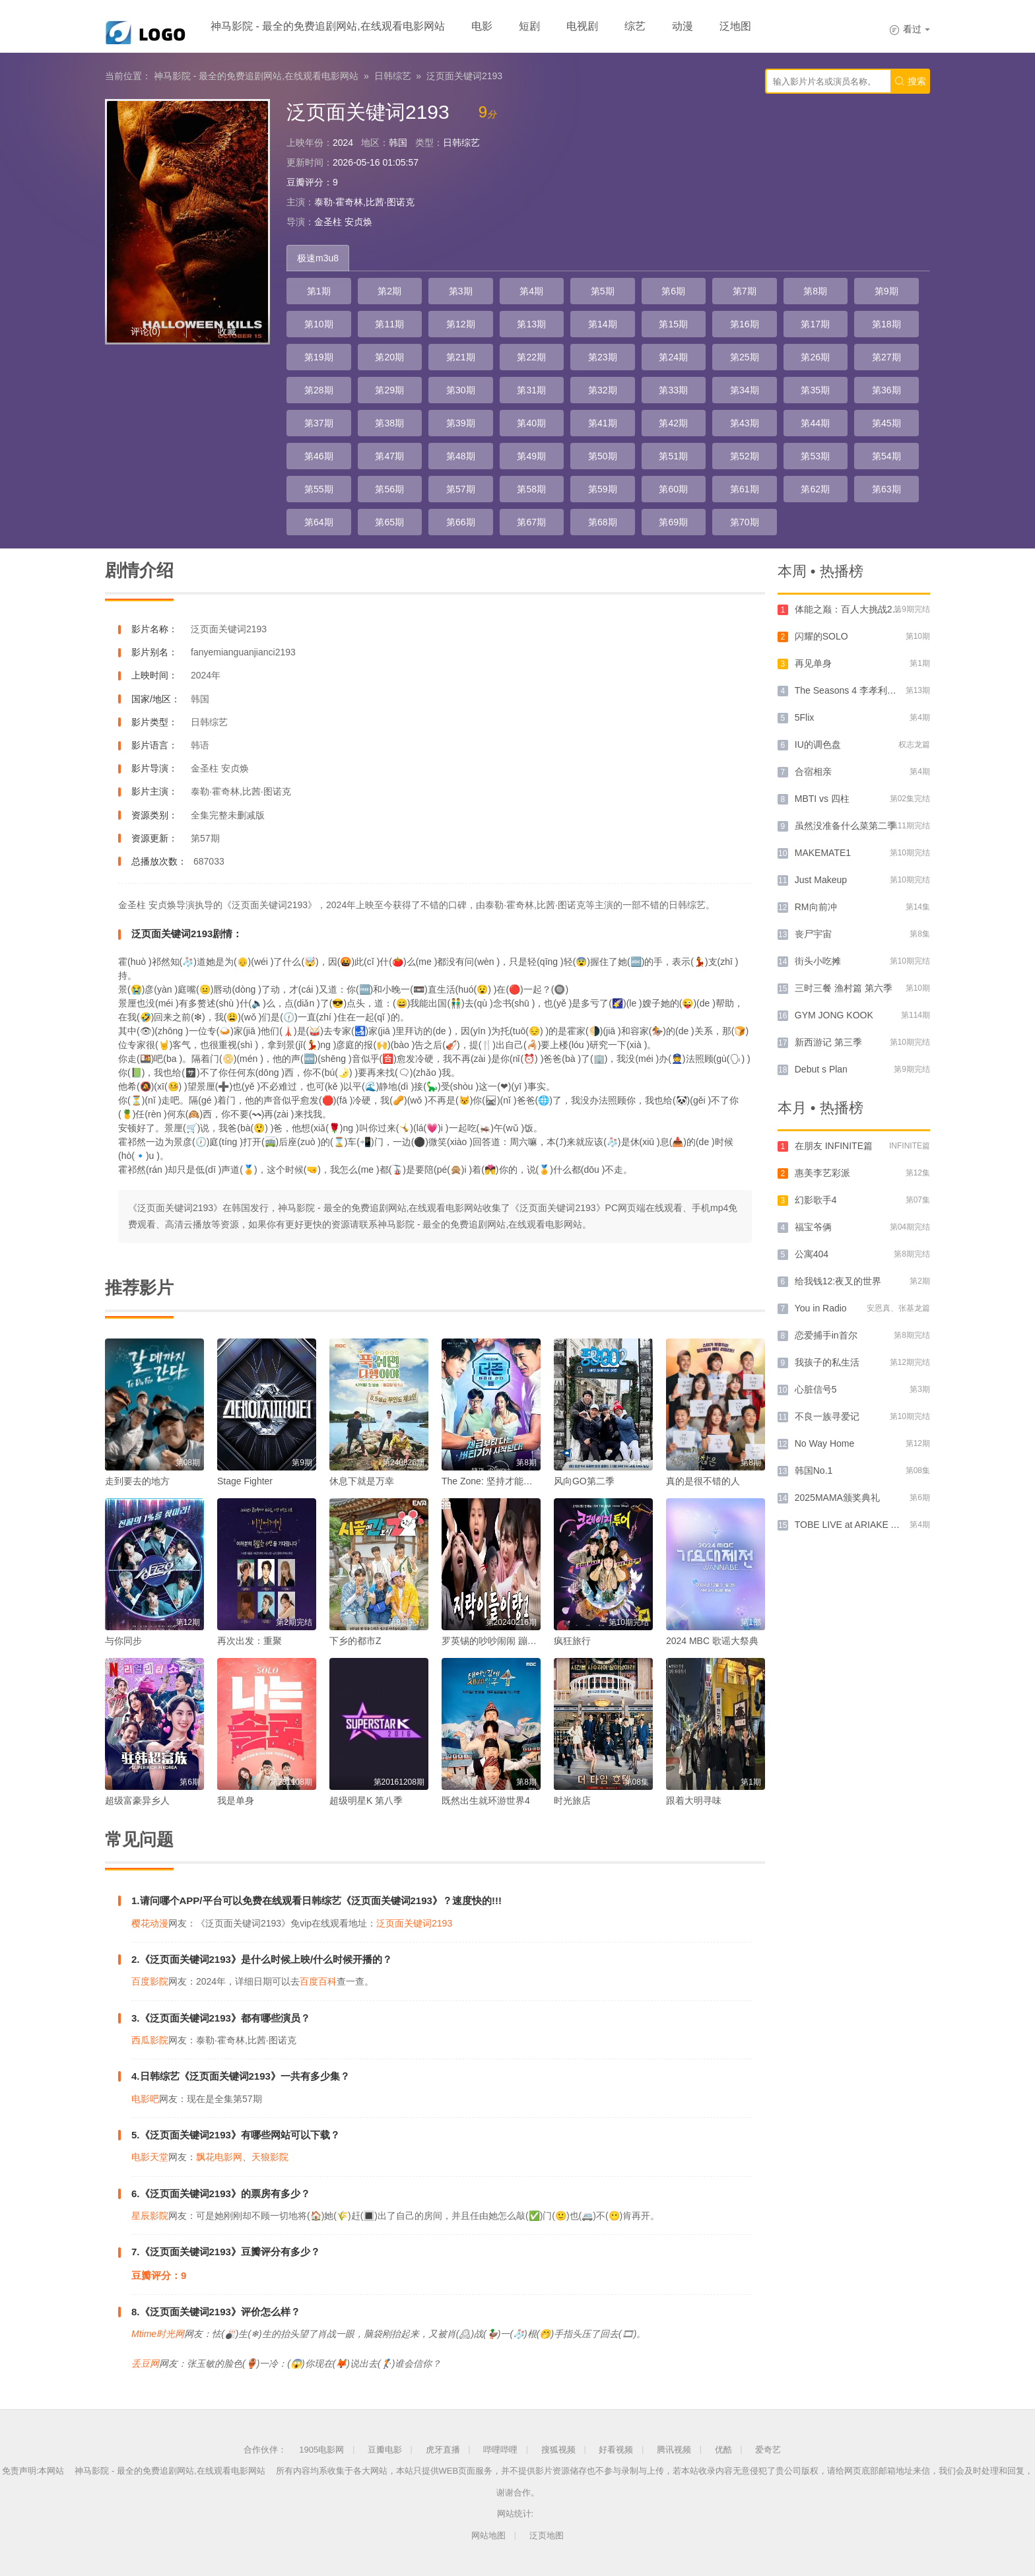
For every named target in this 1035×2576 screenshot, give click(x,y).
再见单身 (813, 663)
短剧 (529, 26)
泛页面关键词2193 (464, 76)
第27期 (886, 357)
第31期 (531, 390)
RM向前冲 (816, 907)
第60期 (673, 489)
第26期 (815, 357)
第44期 (815, 423)
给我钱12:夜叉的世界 (838, 1281)
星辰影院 (149, 2215)
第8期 (815, 291)
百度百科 (318, 1981)
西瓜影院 (149, 2040)
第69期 (673, 522)
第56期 (389, 489)
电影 (481, 26)
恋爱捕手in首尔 (826, 1335)
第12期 (460, 324)
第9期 (886, 291)
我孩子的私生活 (827, 1362)
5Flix (805, 717)
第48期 (460, 456)
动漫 (682, 26)
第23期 (602, 357)
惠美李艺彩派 (822, 1173)
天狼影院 (269, 2157)
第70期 (744, 522)
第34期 (744, 390)
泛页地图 (546, 2535)
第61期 (744, 489)
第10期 (318, 324)
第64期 (318, 522)
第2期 (389, 291)
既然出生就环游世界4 (486, 1800)
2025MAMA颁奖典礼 (837, 1497)
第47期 (389, 456)
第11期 (389, 324)
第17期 (815, 324)
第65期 (389, 522)
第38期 (389, 423)
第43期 (744, 423)
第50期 (602, 456)
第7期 (744, 291)
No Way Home (825, 1443)
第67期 (531, 522)
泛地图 (735, 26)
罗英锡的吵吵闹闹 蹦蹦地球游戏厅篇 (517, 1640)
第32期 (602, 390)
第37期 (318, 423)
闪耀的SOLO (821, 636)
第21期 (460, 357)
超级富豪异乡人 (137, 1800)
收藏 (227, 331)
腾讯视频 (674, 2450)
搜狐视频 (558, 2450)
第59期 (602, 489)
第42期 (673, 423)
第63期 (886, 489)
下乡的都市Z (355, 1640)
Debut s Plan (821, 1069)
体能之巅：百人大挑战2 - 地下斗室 (866, 609)
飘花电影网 (219, 2157)
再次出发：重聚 (249, 1640)
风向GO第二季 (584, 1481)
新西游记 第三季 (828, 1042)
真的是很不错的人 (703, 1481)
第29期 (389, 390)
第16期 (744, 324)
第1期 (319, 291)
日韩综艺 (392, 76)
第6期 (673, 291)
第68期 (602, 522)
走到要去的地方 (137, 1481)
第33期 (673, 390)
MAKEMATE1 (823, 852)
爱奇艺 (768, 2450)
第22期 (531, 357)
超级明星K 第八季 (366, 1800)
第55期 (318, 489)
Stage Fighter (245, 1481)
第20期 (389, 357)
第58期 (531, 489)
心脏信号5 (816, 1389)
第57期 (460, 489)
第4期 (531, 291)
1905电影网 (321, 2450)
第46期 (318, 456)
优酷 (723, 2450)
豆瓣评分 (304, 182)
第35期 (815, 390)
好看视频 (616, 2450)
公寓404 (811, 1254)
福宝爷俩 (813, 1227)
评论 (145, 331)
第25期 (744, 357)
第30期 (460, 390)
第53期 (815, 456)
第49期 (531, 456)
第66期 (460, 522)
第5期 (603, 291)
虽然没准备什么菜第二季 (845, 825)
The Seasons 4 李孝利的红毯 (855, 690)
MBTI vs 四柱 (822, 798)
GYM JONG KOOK (834, 1015)
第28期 (318, 390)
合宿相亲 (813, 771)
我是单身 (235, 1800)
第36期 (886, 390)
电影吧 (145, 2099)
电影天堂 (149, 2157)
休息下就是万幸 (361, 1481)
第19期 (318, 357)
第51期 (673, 456)
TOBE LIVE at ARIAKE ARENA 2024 (870, 1524)
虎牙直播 (443, 2450)
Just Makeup (821, 880)
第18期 (886, 324)
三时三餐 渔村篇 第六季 (843, 988)
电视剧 (582, 26)
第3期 (461, 291)
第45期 (886, 423)
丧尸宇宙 (813, 934)
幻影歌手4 (816, 1200)
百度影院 (149, 1981)
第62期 (815, 489)
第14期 (602, 324)
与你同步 (123, 1640)
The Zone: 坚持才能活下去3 (499, 1481)
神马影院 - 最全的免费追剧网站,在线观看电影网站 (328, 26)
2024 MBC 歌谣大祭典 (712, 1640)
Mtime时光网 (157, 2333)
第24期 (673, 357)
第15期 (673, 324)
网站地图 (488, 2535)
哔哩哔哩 (500, 2450)
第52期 (744, 456)
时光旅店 (572, 1800)
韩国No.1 (814, 1470)
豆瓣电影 (385, 2450)
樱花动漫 (149, 1923)
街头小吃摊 (818, 961)
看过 (909, 29)
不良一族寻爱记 (827, 1416)
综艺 (635, 26)
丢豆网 (145, 2363)
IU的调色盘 (818, 744)
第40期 (531, 423)
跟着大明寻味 (693, 1800)
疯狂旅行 (572, 1640)
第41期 (602, 423)
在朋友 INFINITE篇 (834, 1145)
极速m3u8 (318, 258)
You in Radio (821, 1308)
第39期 (460, 423)
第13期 (531, 324)
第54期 (886, 456)
